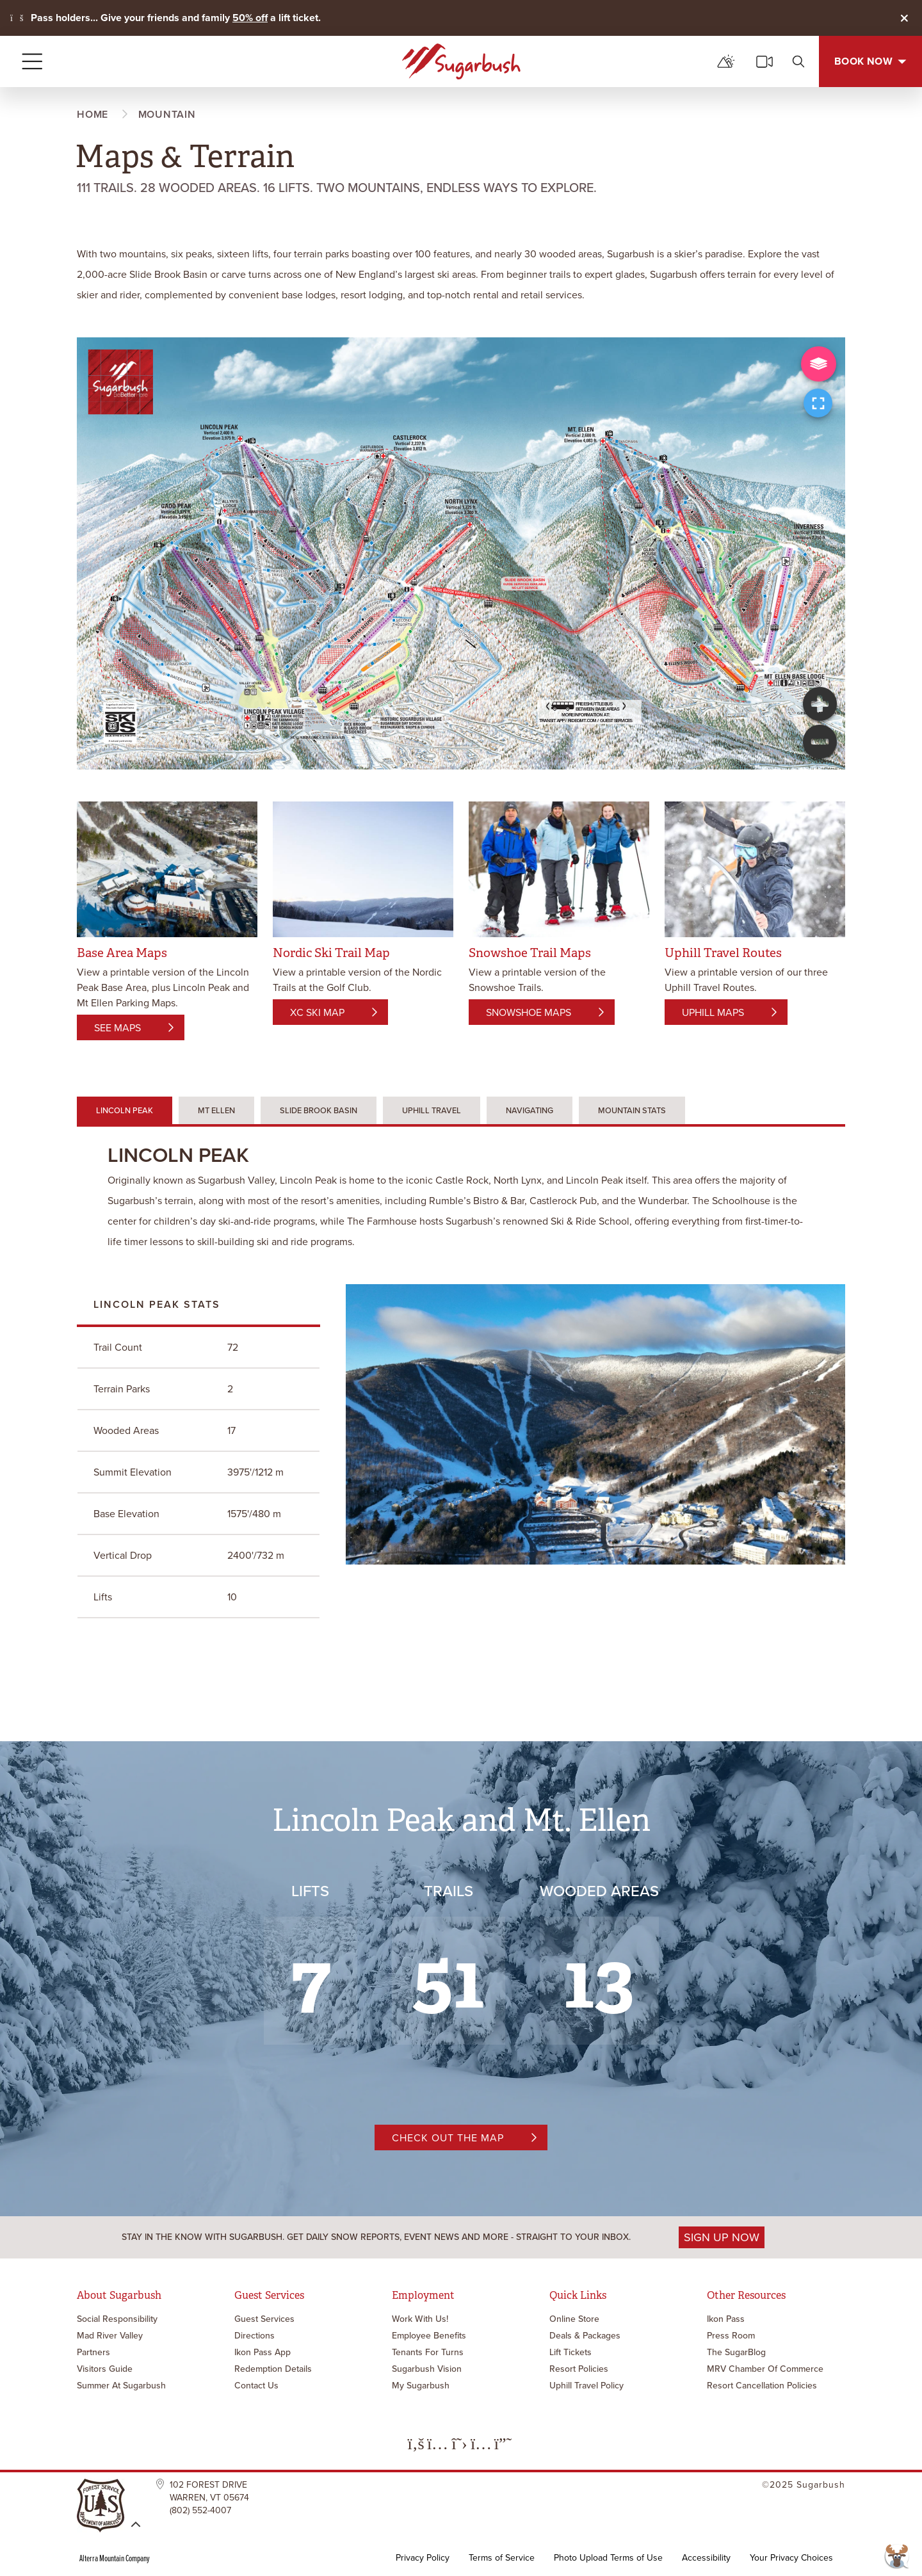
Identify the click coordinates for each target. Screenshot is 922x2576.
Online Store (574, 2319)
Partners (93, 2352)
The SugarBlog (736, 2352)
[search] (798, 61)
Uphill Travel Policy (586, 2385)
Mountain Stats (632, 1110)
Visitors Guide (105, 2369)
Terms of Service (502, 2558)
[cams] (764, 61)
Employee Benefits (429, 2335)
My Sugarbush (420, 2385)
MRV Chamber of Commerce (765, 2369)
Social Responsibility (117, 2319)
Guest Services (264, 2319)
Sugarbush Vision (427, 2369)
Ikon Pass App (262, 2352)
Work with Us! (420, 2319)
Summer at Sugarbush (121, 2385)
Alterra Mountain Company (114, 2558)
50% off (250, 17)
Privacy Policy (422, 2558)
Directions (254, 2335)
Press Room (731, 2335)
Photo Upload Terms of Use (608, 2558)
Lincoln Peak (124, 1110)
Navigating (529, 1110)
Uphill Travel (431, 1110)
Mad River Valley (110, 2335)
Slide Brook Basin (318, 1110)
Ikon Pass (726, 2319)
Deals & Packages (584, 2335)
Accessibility (706, 2558)
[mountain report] (726, 61)
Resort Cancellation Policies (762, 2385)
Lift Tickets (570, 2352)
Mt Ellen (216, 1110)
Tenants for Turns (428, 2352)
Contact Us (256, 2385)
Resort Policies (578, 2369)
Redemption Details (273, 2369)
